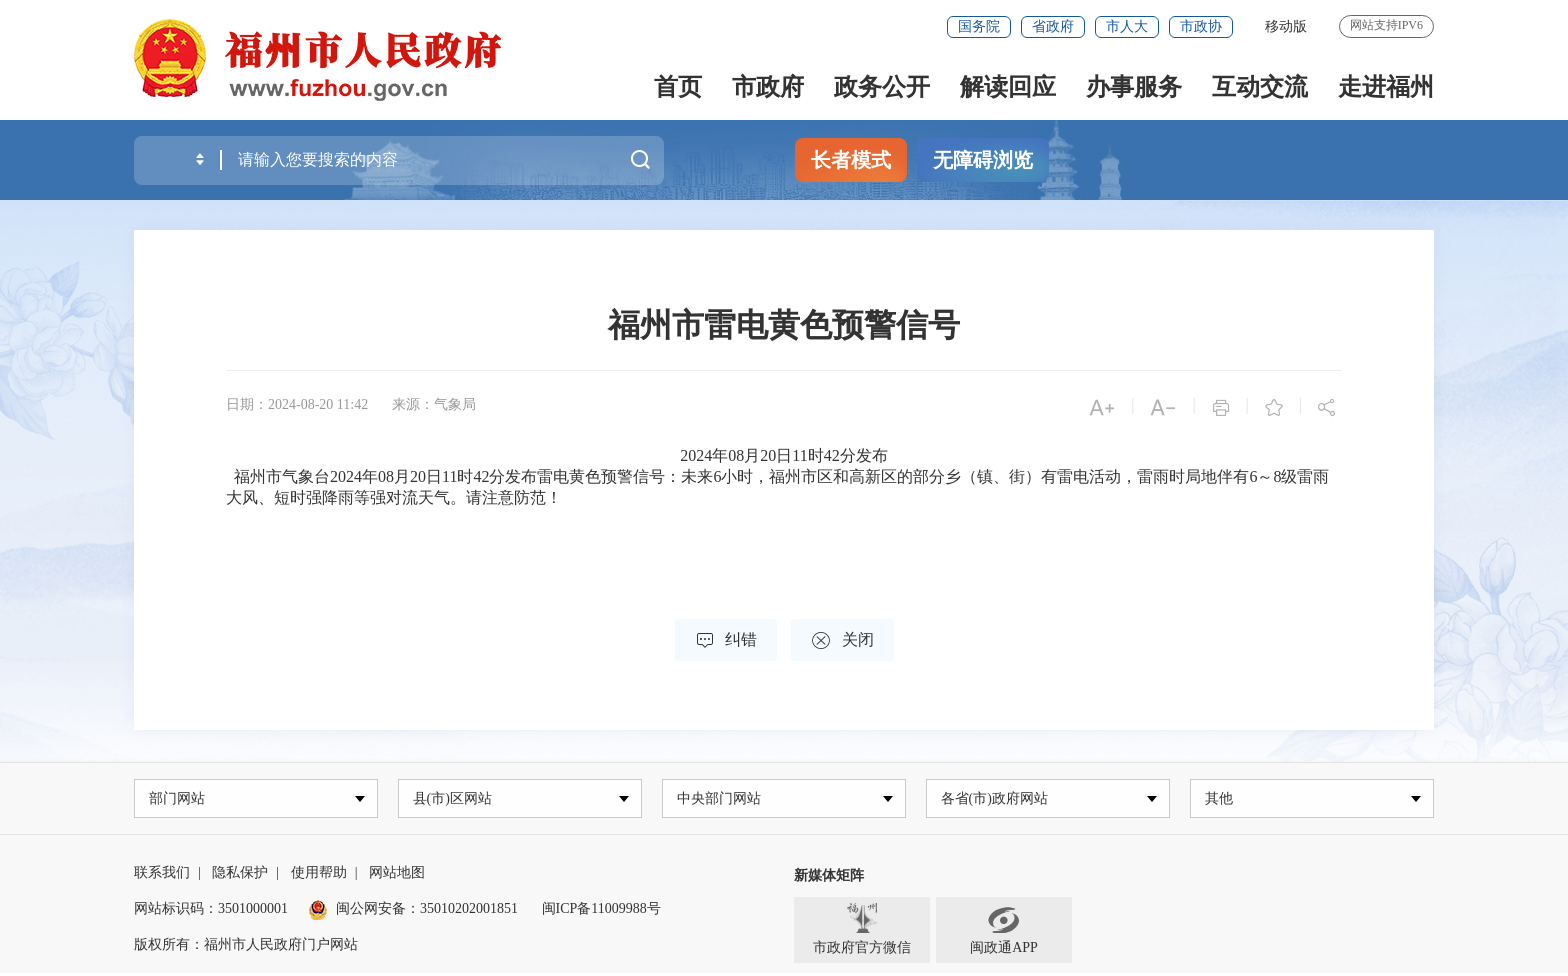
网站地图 (397, 875)
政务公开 (882, 87)
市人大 (1127, 26)
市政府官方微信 (862, 932)
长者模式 (851, 160)
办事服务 (1134, 87)
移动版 (1286, 26)
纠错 (726, 640)
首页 (678, 87)
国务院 (979, 26)
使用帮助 (319, 875)
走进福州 (1386, 87)
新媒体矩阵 (829, 878)
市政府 (768, 87)
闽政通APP (1004, 932)
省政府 (1053, 26)
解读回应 (1008, 87)
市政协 (1201, 26)
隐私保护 (240, 875)
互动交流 (1260, 87)
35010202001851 (469, 911)
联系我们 (162, 875)
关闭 (842, 640)
